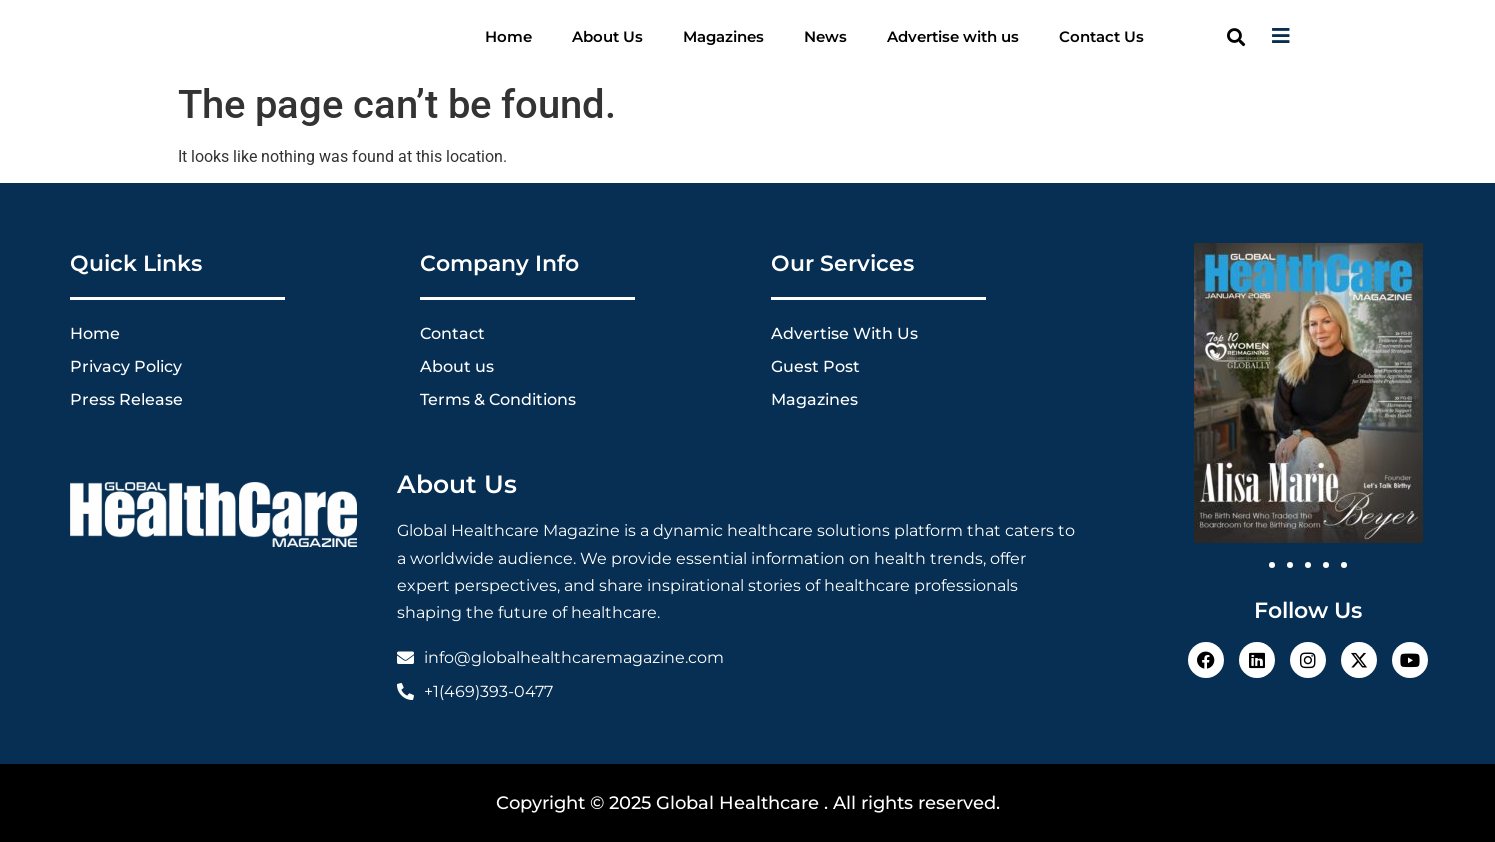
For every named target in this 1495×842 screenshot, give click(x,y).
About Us (607, 36)
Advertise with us (953, 36)
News (825, 36)
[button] (1236, 36)
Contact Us (1101, 36)
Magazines (723, 36)
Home (508, 36)
